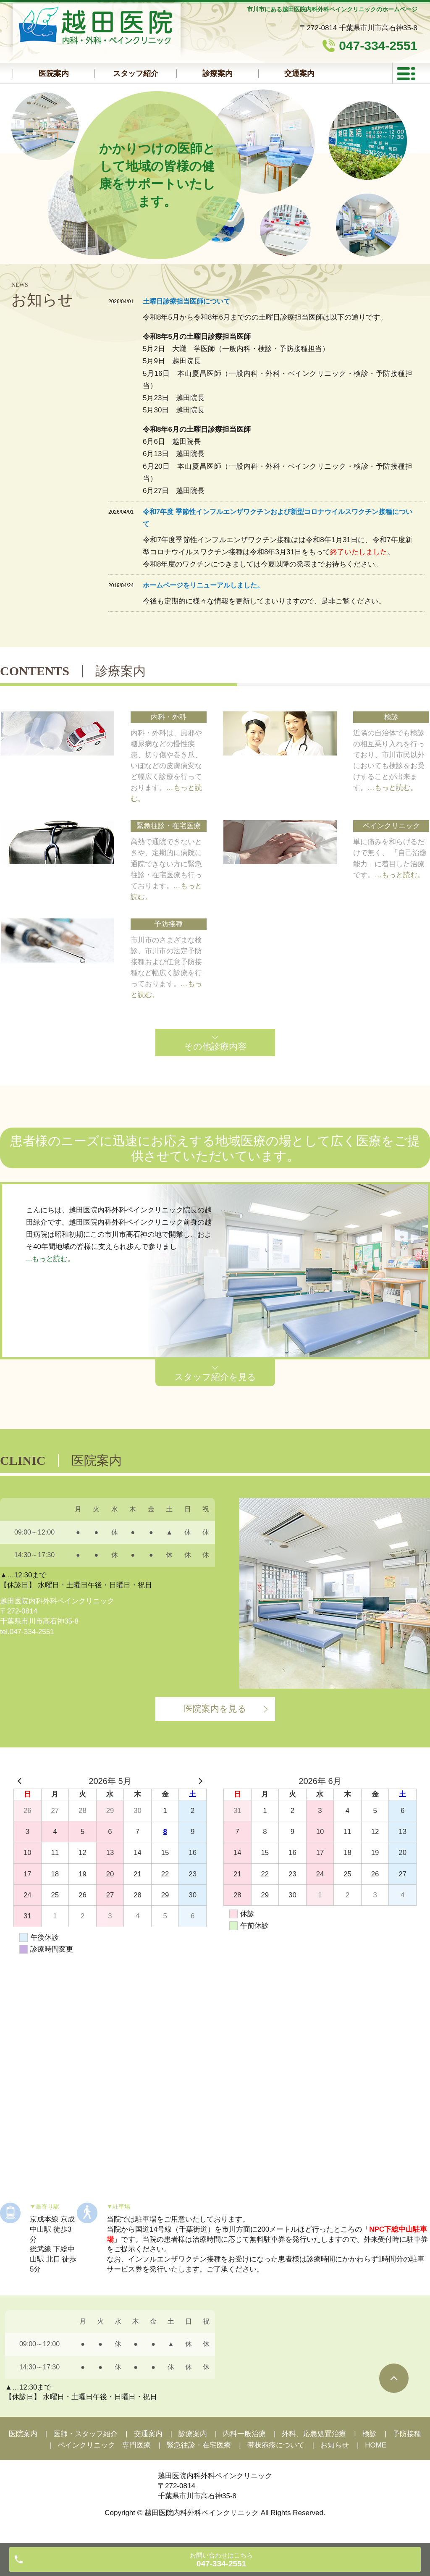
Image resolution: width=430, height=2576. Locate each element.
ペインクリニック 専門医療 (104, 2445)
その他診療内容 (215, 1046)
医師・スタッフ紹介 (85, 2434)
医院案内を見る (215, 1708)
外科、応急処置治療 (314, 2434)
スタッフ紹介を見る (215, 1377)
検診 (369, 2434)
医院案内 (54, 73)
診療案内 (217, 73)
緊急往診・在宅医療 (199, 2445)
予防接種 (407, 2434)
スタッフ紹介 (135, 73)
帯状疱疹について (275, 2445)
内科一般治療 (244, 2434)
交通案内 (148, 2434)
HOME (375, 2445)
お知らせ (334, 2445)
